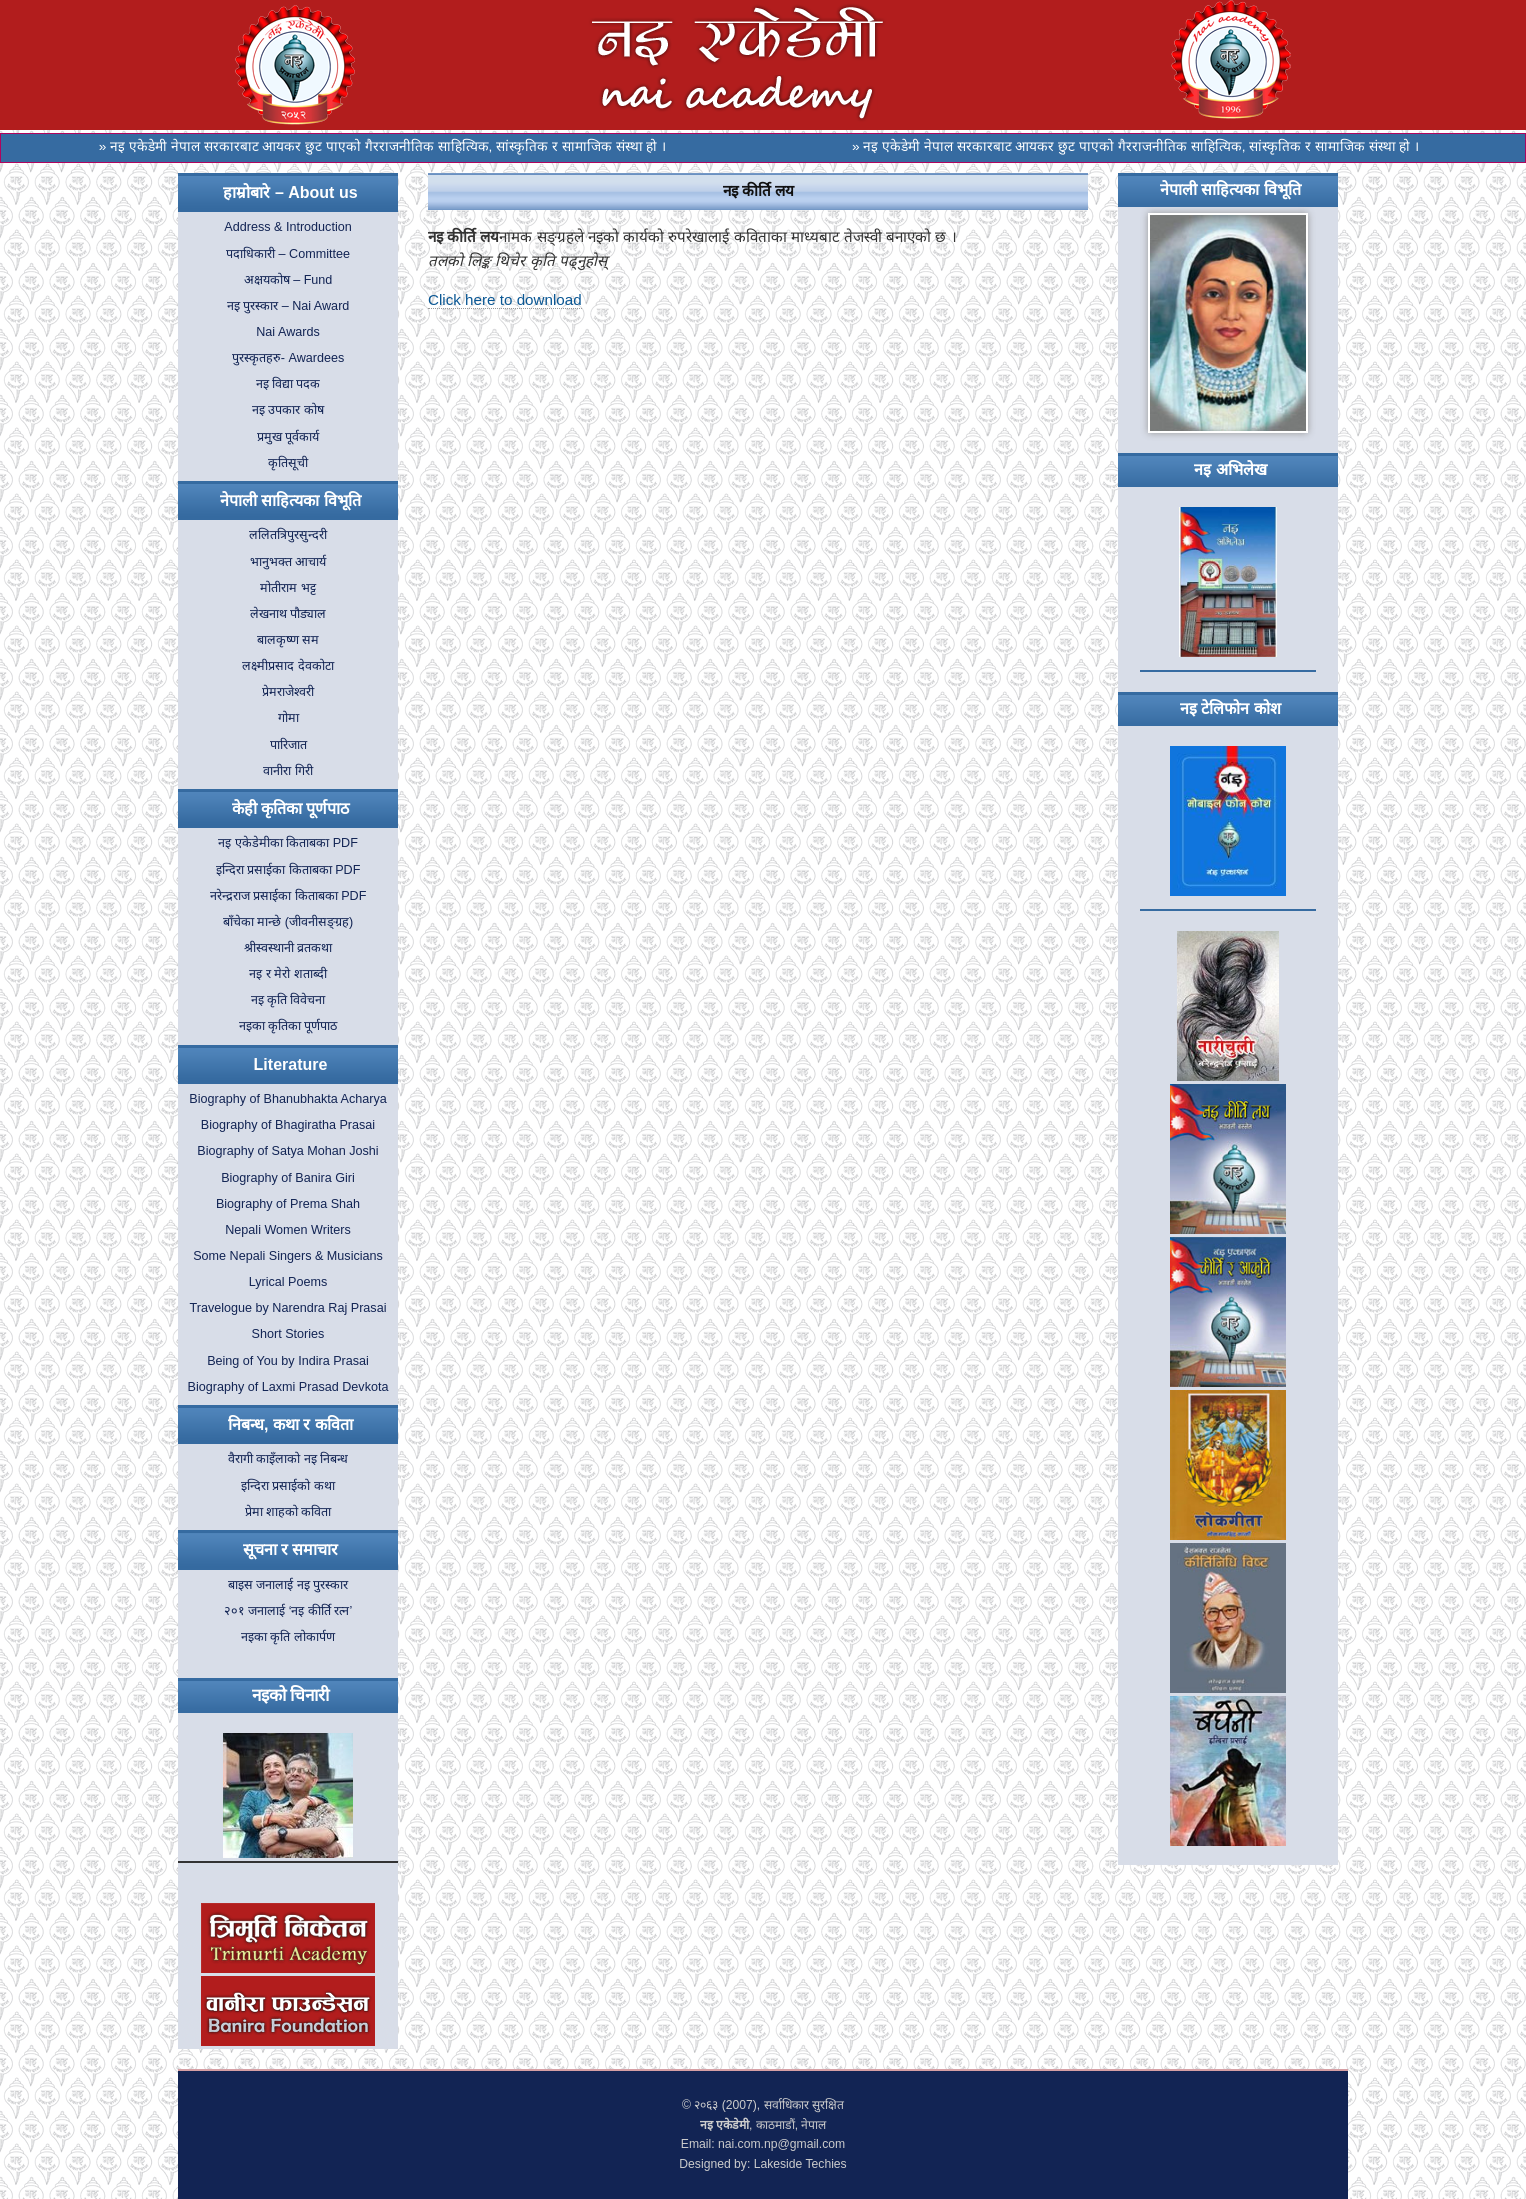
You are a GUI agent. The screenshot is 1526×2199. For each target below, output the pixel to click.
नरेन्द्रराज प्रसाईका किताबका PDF (288, 896)
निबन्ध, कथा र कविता (290, 1424)
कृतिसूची (288, 463)
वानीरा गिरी (288, 771)
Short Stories (288, 1334)
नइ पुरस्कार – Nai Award (288, 306)
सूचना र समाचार (291, 1549)
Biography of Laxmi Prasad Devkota (288, 1387)
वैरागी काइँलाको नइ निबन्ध (288, 1459)
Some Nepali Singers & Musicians (288, 1256)
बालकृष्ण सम (288, 640)
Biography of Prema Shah (288, 1204)
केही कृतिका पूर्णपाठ (291, 808)
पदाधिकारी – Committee (288, 254)
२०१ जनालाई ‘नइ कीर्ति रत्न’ (288, 1611)
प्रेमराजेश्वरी (288, 692)
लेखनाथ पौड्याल (288, 614)
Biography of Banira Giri (288, 1178)
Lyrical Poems (288, 1282)
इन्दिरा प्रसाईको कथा (288, 1486)
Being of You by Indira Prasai (288, 1361)
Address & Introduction (287, 227)
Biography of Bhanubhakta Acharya (287, 1099)
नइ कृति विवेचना (288, 1000)
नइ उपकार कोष (288, 410)
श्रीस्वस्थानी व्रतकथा (288, 948)
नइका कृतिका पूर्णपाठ (288, 1026)
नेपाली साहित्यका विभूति (290, 500)
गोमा (288, 718)
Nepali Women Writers (288, 1230)
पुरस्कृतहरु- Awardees (288, 358)
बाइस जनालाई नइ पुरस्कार (288, 1585)
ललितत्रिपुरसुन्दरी (288, 535)
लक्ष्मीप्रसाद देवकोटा (288, 666)
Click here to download (505, 299)
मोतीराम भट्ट (288, 588)
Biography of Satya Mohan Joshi (287, 1151)
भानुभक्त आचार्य (288, 562)
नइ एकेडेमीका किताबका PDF (288, 843)
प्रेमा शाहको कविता (288, 1512)
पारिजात (288, 745)
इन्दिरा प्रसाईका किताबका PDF (288, 870)
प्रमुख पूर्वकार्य (288, 437)
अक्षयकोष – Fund (288, 280)
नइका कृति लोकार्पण (288, 1637)
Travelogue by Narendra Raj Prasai (288, 1308)
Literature (291, 1064)
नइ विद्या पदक (288, 384)
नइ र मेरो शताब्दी (288, 974)
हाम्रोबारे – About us (290, 192)
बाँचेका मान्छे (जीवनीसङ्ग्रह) (288, 922)
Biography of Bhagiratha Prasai (288, 1125)
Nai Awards (287, 332)
